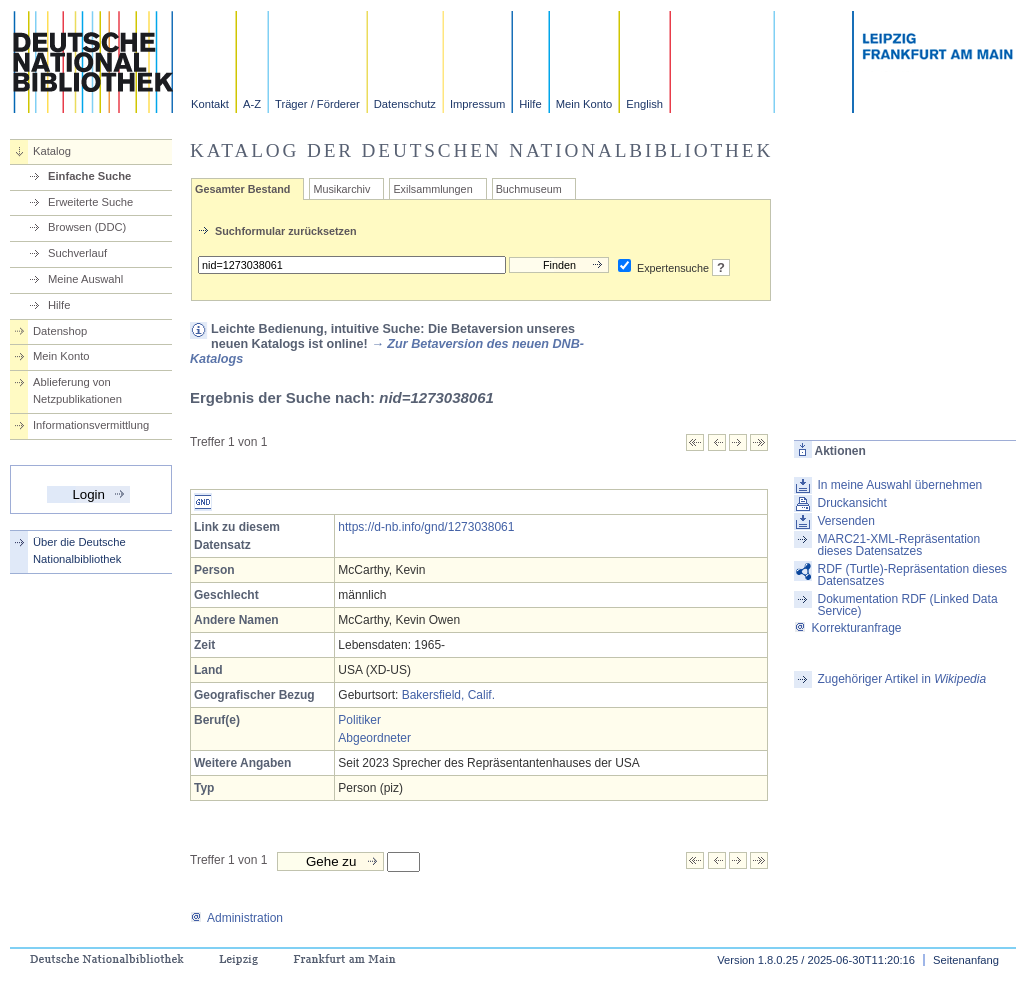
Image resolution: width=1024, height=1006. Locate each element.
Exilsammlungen (432, 189)
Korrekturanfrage (847, 628)
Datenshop (60, 331)
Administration (236, 918)
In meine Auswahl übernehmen (899, 485)
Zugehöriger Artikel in (901, 679)
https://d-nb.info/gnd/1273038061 (426, 527)
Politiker (359, 720)
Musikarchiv (341, 189)
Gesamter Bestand (242, 189)
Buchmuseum (529, 189)
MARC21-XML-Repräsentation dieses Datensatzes (898, 545)
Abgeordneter (374, 738)
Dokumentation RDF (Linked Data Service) (907, 605)
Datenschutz (405, 104)
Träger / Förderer (317, 104)
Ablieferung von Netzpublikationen (77, 390)
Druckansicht (851, 503)
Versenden (845, 521)
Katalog (52, 151)
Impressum (477, 104)
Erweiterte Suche (90, 202)
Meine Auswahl (85, 279)
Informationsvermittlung (91, 425)
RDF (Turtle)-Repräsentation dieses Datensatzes (912, 575)
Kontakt (210, 104)
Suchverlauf (77, 253)
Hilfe (530, 104)
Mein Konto (584, 104)
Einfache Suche (89, 176)
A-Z (252, 104)
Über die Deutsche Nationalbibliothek (79, 550)
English (644, 104)
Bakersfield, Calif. (448, 695)
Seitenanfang (966, 960)
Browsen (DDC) (87, 227)
